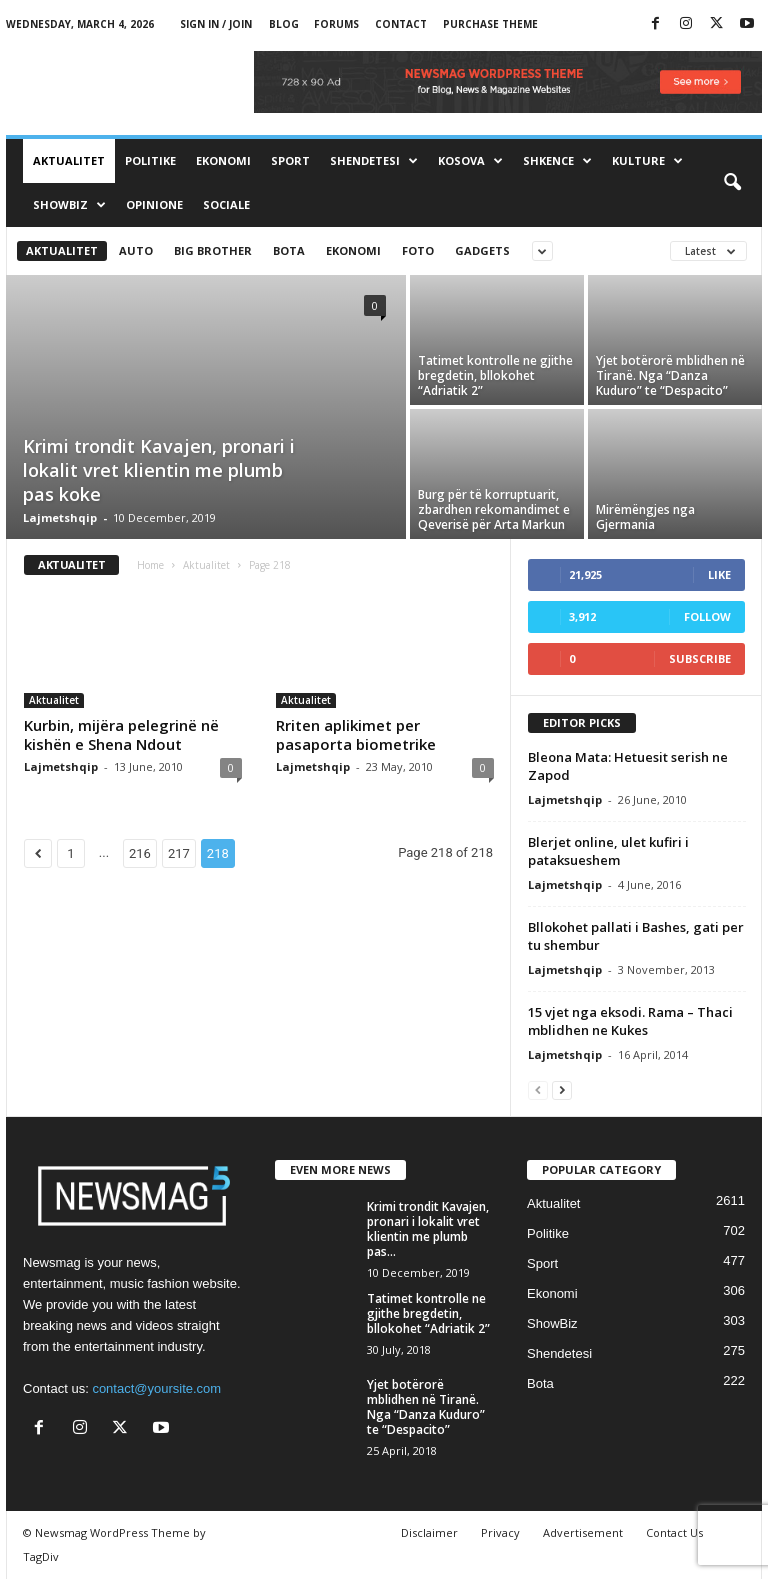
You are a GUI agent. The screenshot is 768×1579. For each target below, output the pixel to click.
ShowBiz (69, 205)
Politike (150, 160)
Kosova (470, 161)
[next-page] (562, 1089)
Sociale (226, 204)
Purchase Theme (490, 24)
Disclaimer (429, 1532)
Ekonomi (223, 160)
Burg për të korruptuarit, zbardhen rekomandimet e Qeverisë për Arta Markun (494, 509)
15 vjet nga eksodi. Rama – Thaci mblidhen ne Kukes (630, 1021)
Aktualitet (69, 160)
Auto (136, 250)
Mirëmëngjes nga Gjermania (645, 517)
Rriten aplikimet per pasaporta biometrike (356, 734)
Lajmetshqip (60, 517)
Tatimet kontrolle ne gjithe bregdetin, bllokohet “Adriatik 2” (495, 375)
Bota (289, 250)
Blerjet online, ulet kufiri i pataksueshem (608, 851)
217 (179, 853)
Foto (418, 250)
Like (719, 574)
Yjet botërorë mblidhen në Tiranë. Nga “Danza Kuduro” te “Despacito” (670, 375)
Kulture (647, 161)
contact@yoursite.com (156, 1388)
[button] (732, 183)
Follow (707, 616)
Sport (290, 160)
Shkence (557, 161)
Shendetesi (374, 161)
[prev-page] (538, 1089)
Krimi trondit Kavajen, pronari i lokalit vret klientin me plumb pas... (428, 1229)
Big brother (213, 250)
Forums (336, 24)
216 (140, 853)
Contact (401, 24)
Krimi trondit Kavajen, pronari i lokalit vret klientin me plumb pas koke (159, 470)
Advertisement (583, 1532)
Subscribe (700, 658)
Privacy (500, 1532)
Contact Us (674, 1532)
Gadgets (482, 250)
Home (150, 565)
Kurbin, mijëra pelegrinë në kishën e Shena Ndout (121, 734)
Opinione (154, 204)
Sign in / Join (216, 24)
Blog (284, 24)
